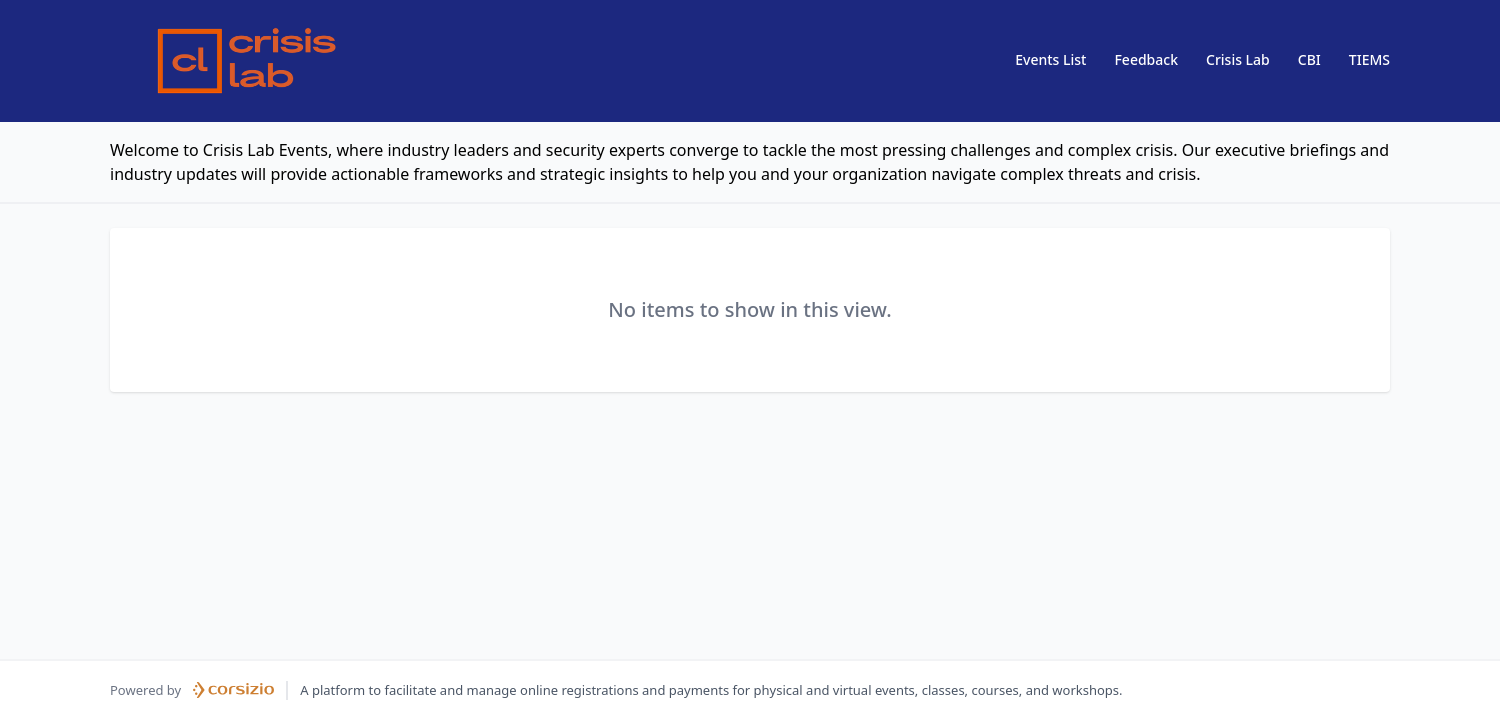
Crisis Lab (1238, 59)
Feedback (1146, 59)
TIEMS (1369, 59)
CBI (1309, 59)
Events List (1050, 59)
